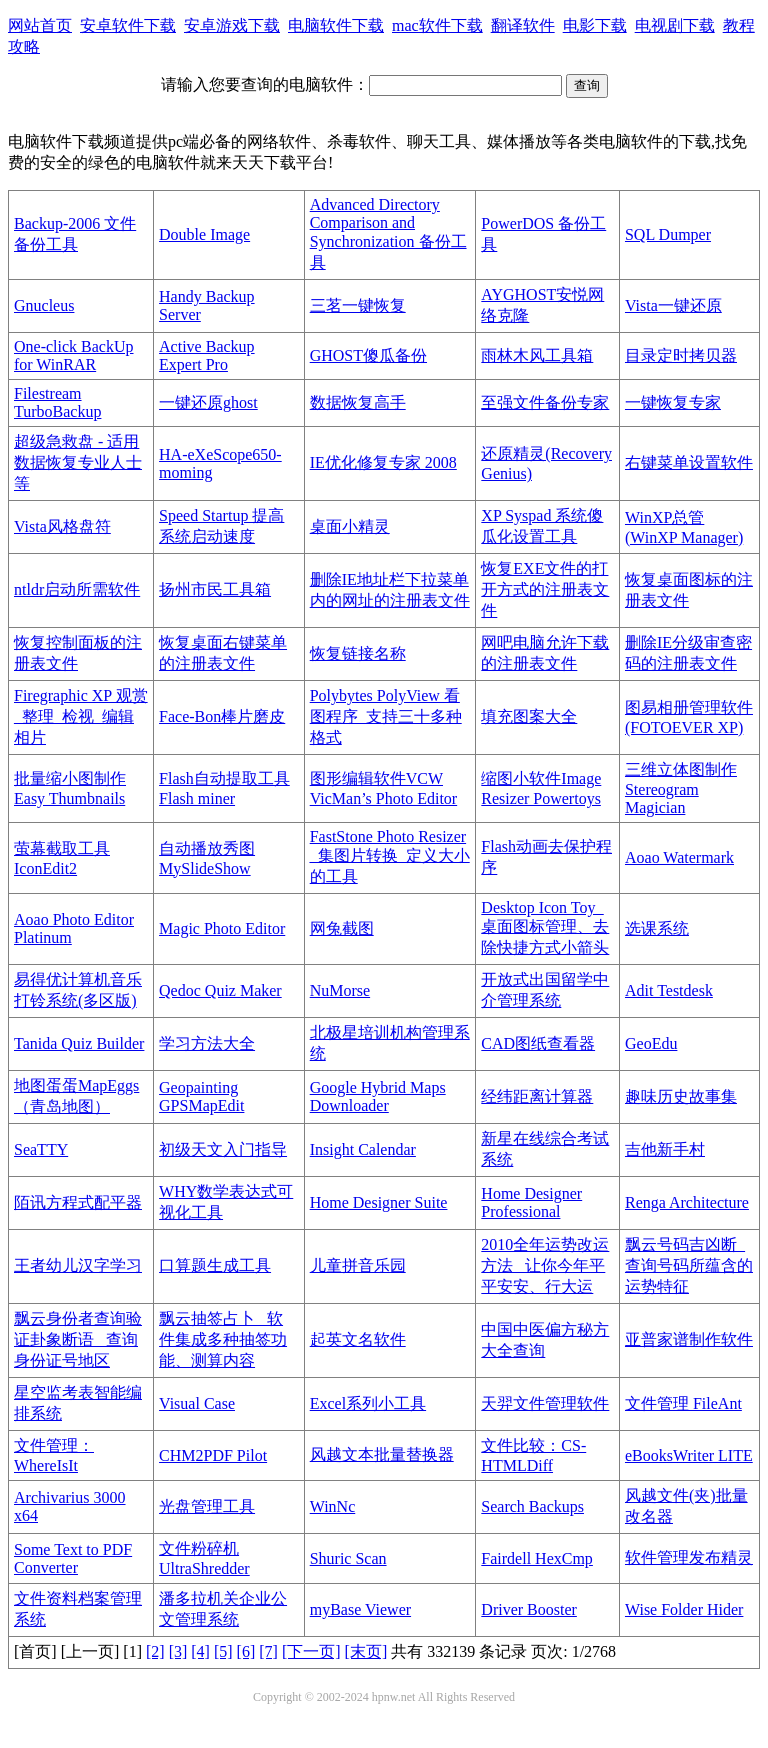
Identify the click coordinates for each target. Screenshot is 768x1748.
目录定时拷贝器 (681, 355)
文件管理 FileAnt (683, 1403)
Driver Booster (529, 1609)
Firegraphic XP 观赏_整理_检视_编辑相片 (81, 716)
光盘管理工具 (207, 1506)
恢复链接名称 (358, 653)
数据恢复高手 (358, 402)
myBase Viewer (360, 1609)
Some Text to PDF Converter (73, 1558)
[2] (155, 1651)
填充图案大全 (529, 716)
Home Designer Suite (379, 1202)
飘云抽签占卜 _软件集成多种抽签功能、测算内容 (223, 1339)
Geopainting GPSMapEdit (201, 1096)
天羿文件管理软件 (545, 1403)
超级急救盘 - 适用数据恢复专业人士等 (78, 462)
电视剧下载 (675, 25)
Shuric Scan (348, 1558)
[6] (246, 1651)
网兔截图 (342, 928)
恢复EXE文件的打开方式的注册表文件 (545, 589)
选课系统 (657, 928)
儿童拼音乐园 (358, 1265)
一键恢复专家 (673, 402)
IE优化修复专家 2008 (383, 462)
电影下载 (595, 25)
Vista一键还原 (673, 305)
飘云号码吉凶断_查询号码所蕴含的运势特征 (689, 1265)
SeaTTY (41, 1149)
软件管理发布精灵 (689, 1557)
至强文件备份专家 (545, 402)
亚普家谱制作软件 (689, 1339)
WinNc (333, 1506)
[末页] (366, 1651)
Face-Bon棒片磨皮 (222, 716)
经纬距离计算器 (537, 1096)
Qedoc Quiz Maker (220, 990)
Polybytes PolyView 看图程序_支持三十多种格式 (386, 716)
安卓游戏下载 (232, 25)
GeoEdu (651, 1043)
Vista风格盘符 (62, 526)
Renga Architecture (687, 1202)
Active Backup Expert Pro (207, 355)
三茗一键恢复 (358, 305)
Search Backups (532, 1506)
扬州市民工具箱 (215, 589)
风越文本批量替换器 (382, 1454)
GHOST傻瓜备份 (368, 355)
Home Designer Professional (531, 1202)
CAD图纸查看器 (538, 1043)
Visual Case (197, 1403)
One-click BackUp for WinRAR (74, 355)
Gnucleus (44, 305)
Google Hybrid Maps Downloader (378, 1096)
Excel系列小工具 (368, 1403)
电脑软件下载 (336, 25)
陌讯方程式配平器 (78, 1202)
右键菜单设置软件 (689, 462)
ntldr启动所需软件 (77, 589)
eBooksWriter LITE (689, 1455)
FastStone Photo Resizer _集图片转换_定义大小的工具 (390, 856)
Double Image (204, 234)
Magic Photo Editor (222, 928)
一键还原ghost (208, 402)
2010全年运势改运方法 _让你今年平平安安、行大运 (545, 1265)
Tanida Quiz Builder (79, 1043)
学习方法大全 (207, 1043)
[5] (223, 1651)
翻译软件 (523, 25)
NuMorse (340, 990)
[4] (200, 1651)
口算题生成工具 (215, 1265)
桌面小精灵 (350, 526)
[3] (178, 1651)
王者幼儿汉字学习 (78, 1265)
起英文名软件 (358, 1339)
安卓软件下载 (128, 25)
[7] (268, 1651)
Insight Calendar (363, 1149)
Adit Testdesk (669, 990)
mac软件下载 (437, 25)
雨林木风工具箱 (537, 355)
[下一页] (311, 1651)
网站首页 (40, 25)
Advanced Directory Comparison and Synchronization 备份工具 (388, 233)
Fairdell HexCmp (537, 1558)
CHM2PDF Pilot (213, 1455)
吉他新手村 (665, 1149)
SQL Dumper (668, 234)
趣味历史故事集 (681, 1096)
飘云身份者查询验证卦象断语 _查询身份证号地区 (78, 1339)
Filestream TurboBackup (57, 402)
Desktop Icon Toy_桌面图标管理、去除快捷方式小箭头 (545, 927)
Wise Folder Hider (684, 1609)
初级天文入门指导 (223, 1149)
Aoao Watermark (679, 857)
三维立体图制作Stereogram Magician (681, 788)
